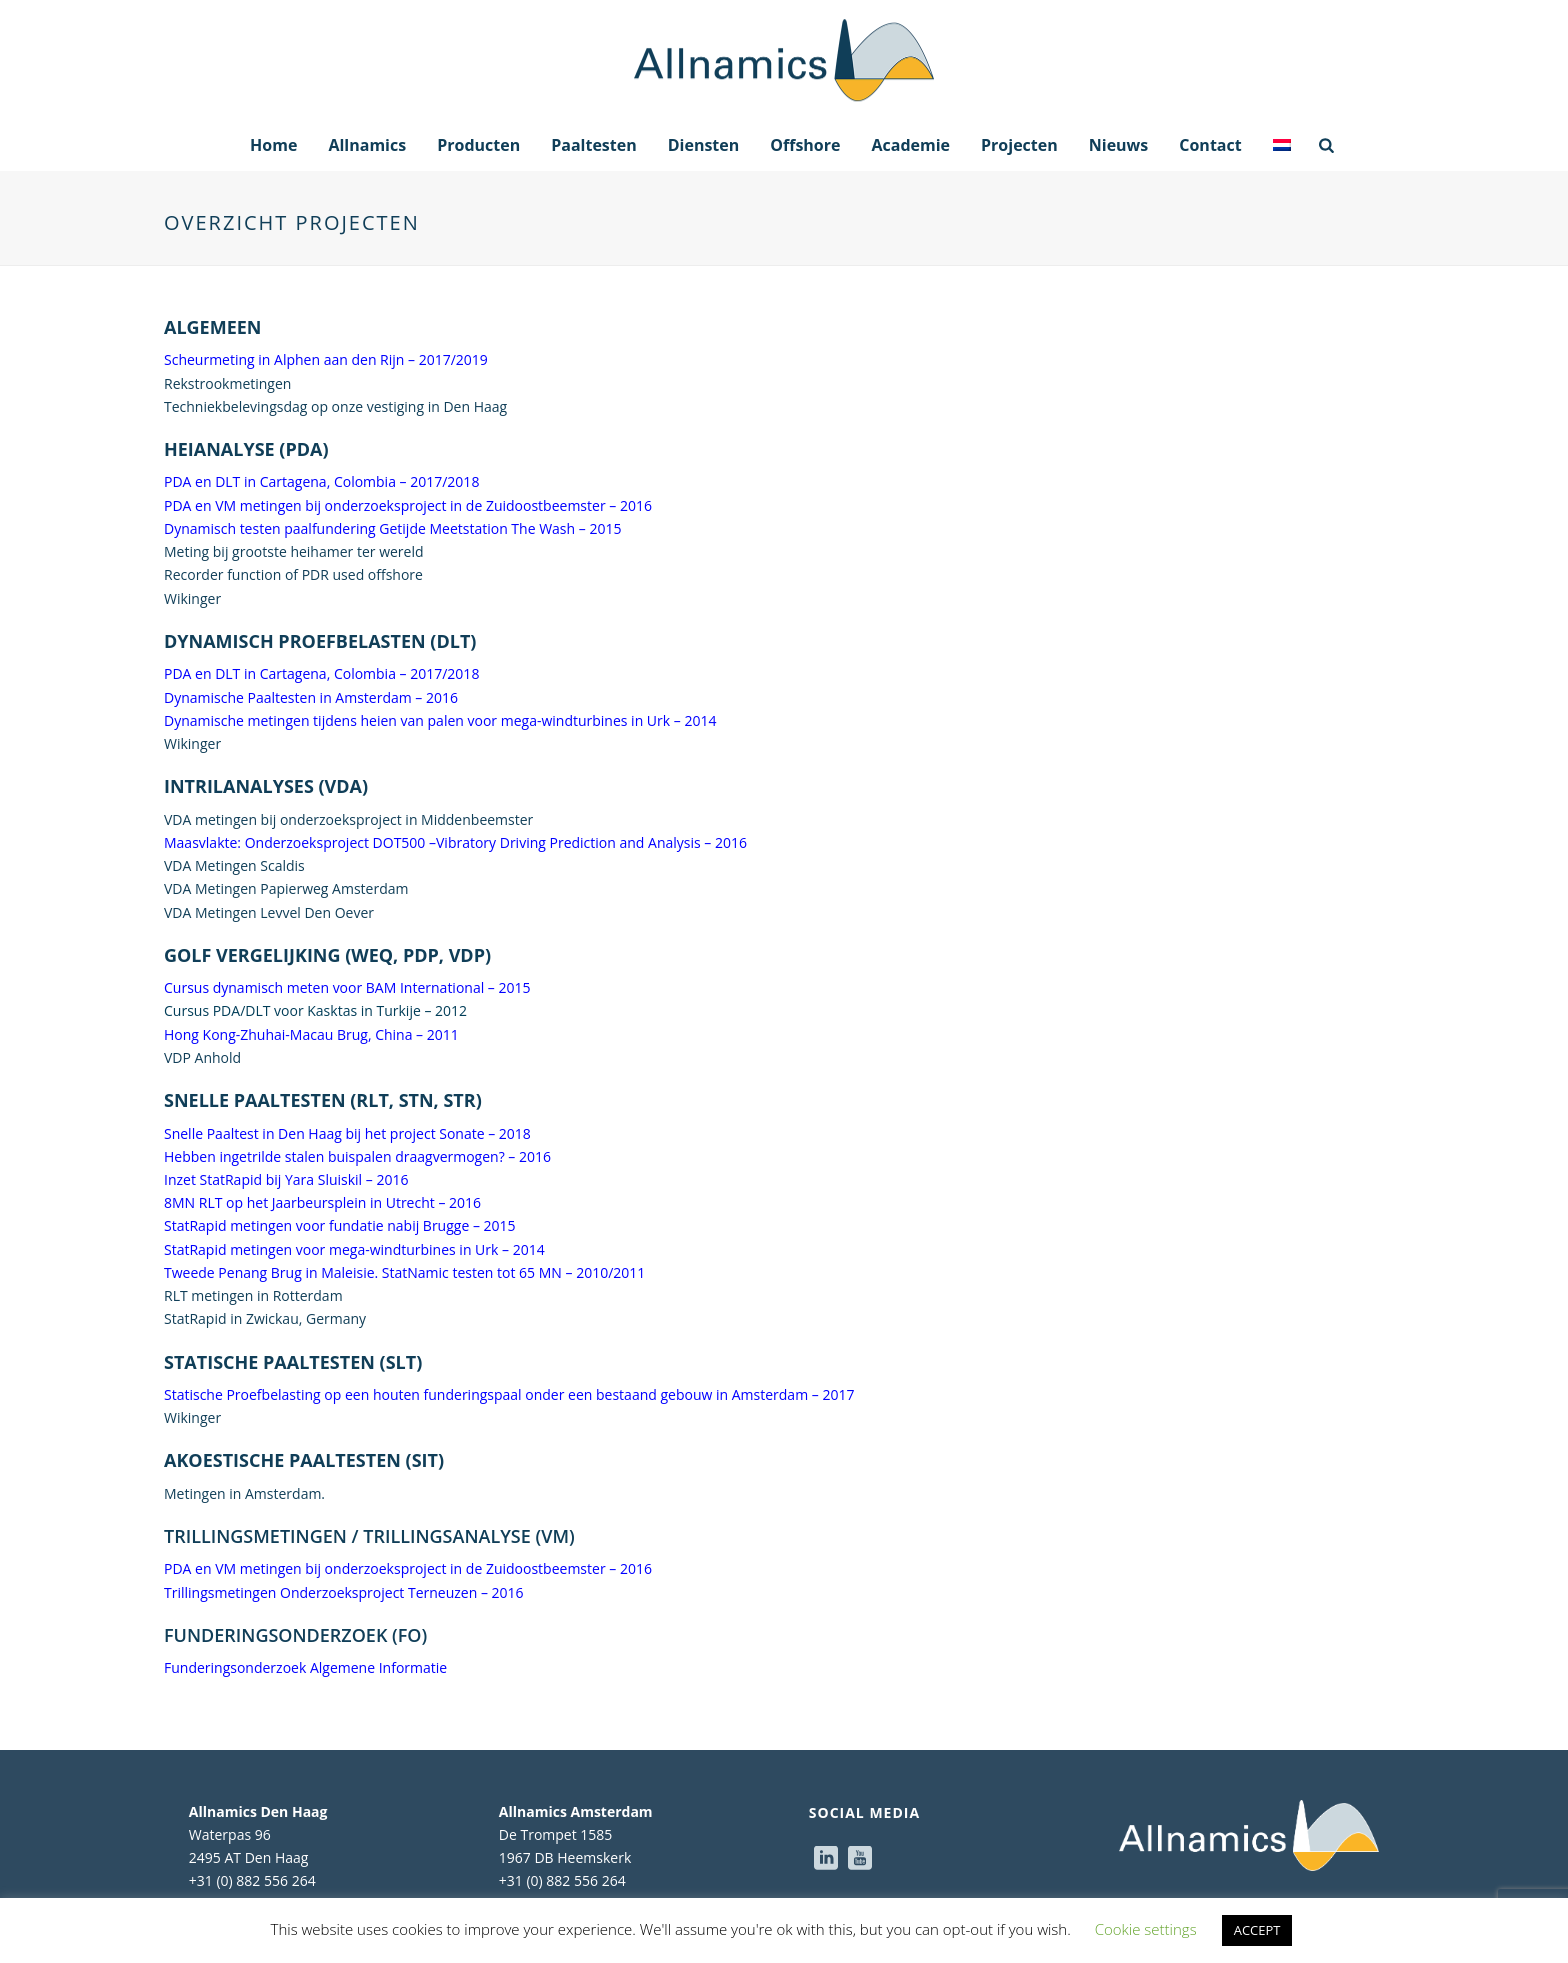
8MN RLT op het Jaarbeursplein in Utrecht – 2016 (322, 1202)
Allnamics (367, 145)
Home (273, 145)
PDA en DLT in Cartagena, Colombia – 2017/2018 (321, 481)
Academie (910, 145)
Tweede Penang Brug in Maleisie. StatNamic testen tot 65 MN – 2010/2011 (404, 1272)
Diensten (704, 145)
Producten (478, 145)
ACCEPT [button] (1257, 1930)
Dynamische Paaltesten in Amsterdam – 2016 (311, 697)
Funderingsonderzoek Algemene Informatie (305, 1667)
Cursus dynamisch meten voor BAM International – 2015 (347, 987)
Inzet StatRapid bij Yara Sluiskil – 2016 (286, 1179)
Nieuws (1119, 145)
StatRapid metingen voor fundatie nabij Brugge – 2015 (340, 1225)
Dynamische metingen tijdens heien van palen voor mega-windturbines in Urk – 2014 (440, 720)
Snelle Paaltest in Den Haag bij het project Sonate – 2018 (347, 1133)
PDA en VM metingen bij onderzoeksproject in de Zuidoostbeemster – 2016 (408, 505)
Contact (1210, 145)
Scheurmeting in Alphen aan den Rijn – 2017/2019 (326, 359)
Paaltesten (594, 145)
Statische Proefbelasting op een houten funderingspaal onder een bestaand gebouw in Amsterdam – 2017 (509, 1394)
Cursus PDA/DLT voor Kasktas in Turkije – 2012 (315, 1010)
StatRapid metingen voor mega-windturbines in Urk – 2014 (354, 1249)
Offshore (805, 145)
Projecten (1019, 145)
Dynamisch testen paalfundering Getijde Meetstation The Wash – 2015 (392, 528)
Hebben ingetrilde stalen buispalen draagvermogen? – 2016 (357, 1156)
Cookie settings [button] (1146, 1929)
